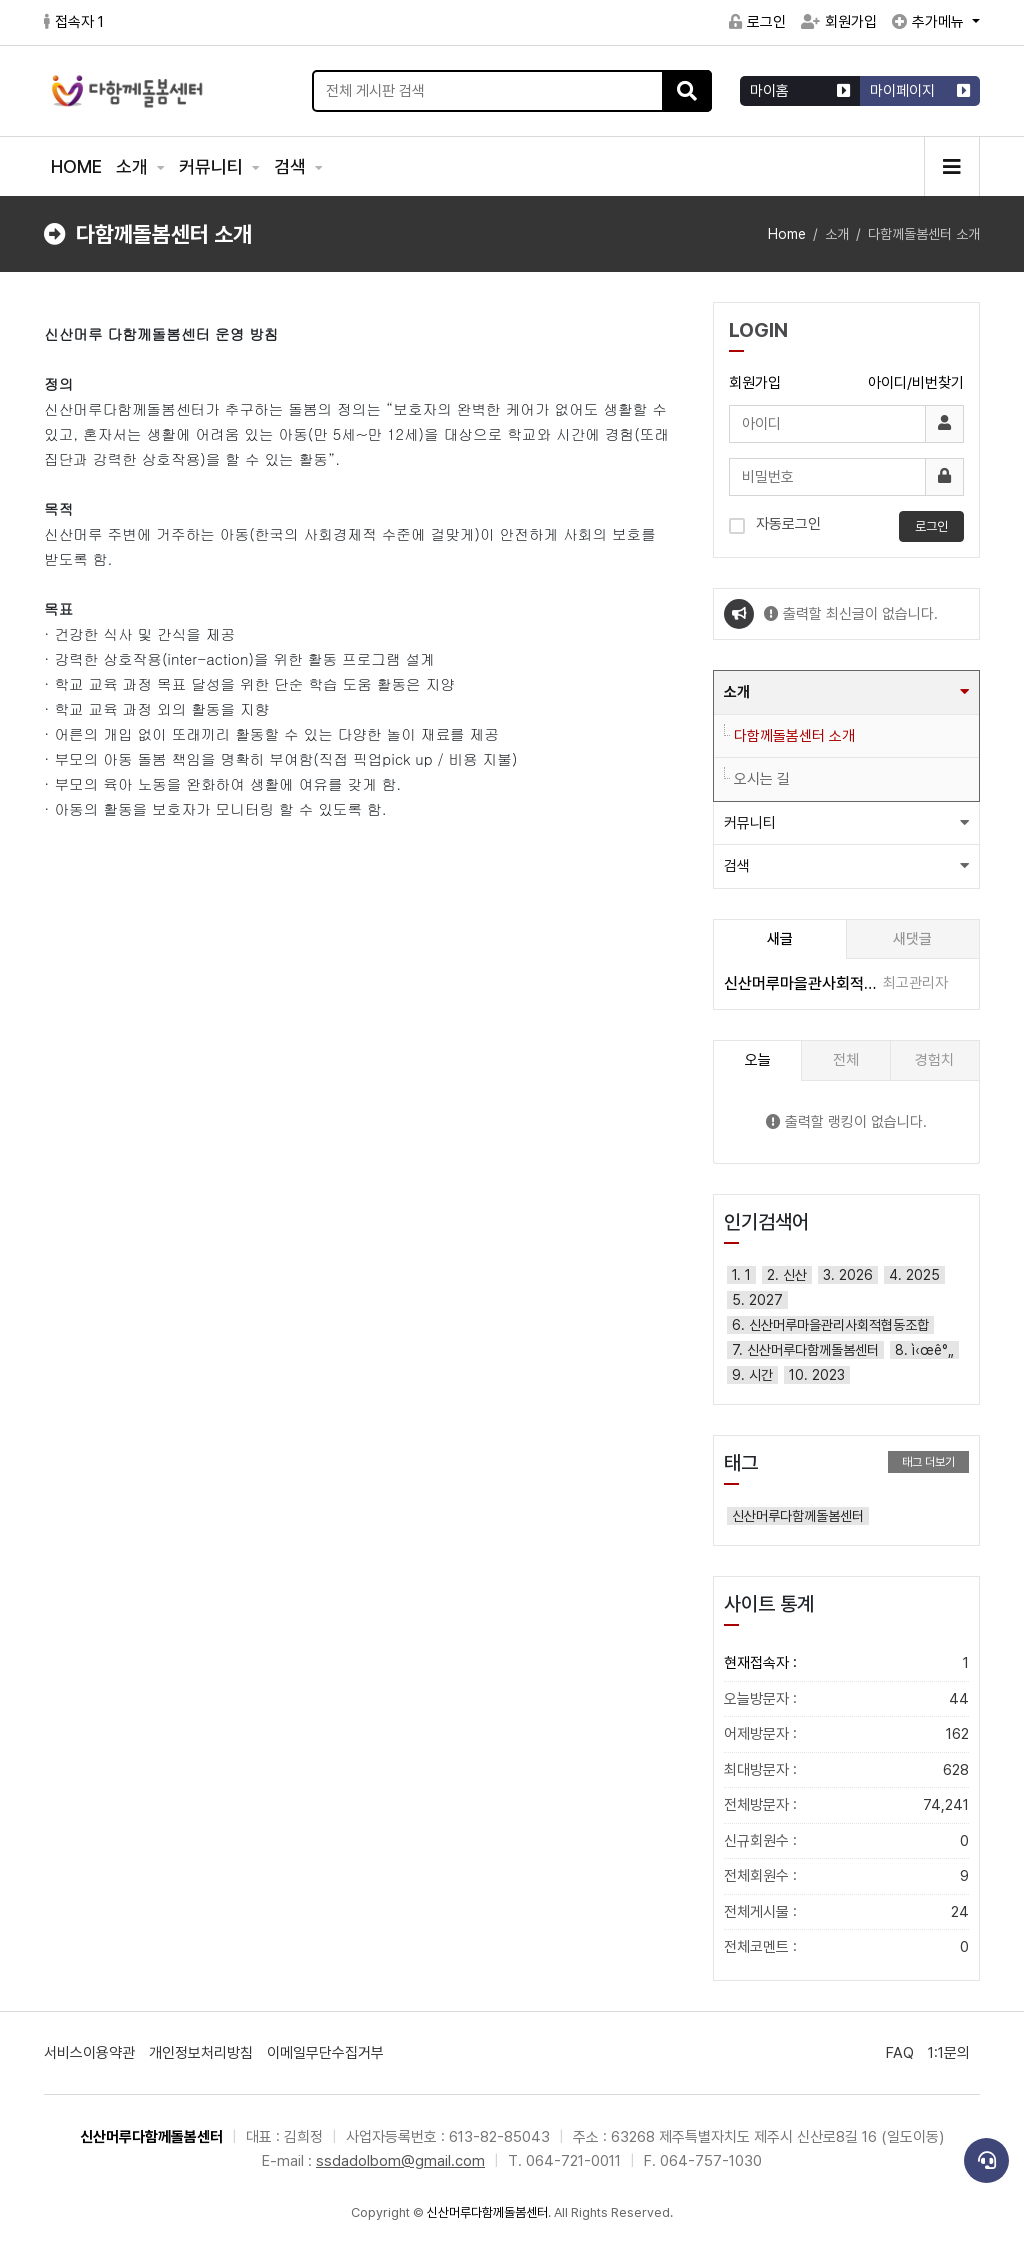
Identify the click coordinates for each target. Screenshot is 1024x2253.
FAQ (900, 2053)
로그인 (757, 22)
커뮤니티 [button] (750, 823)
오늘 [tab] (758, 1060)
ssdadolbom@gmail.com (400, 2161)
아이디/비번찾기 (916, 383)
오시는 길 (762, 779)
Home (787, 234)
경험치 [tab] (934, 1060)
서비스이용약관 (89, 2053)
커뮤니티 (213, 166)
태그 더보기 (928, 1462)
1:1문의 (949, 2053)
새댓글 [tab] (912, 939)
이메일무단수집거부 (325, 2053)
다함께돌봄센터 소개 (794, 736)
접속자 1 (74, 22)
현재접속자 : (846, 1663)
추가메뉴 (930, 22)
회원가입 (839, 22)
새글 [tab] (780, 939)
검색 (292, 166)
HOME (76, 166)
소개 (134, 166)
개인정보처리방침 (201, 2053)
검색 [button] (737, 866)
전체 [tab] (846, 1060)
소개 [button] (737, 692)
